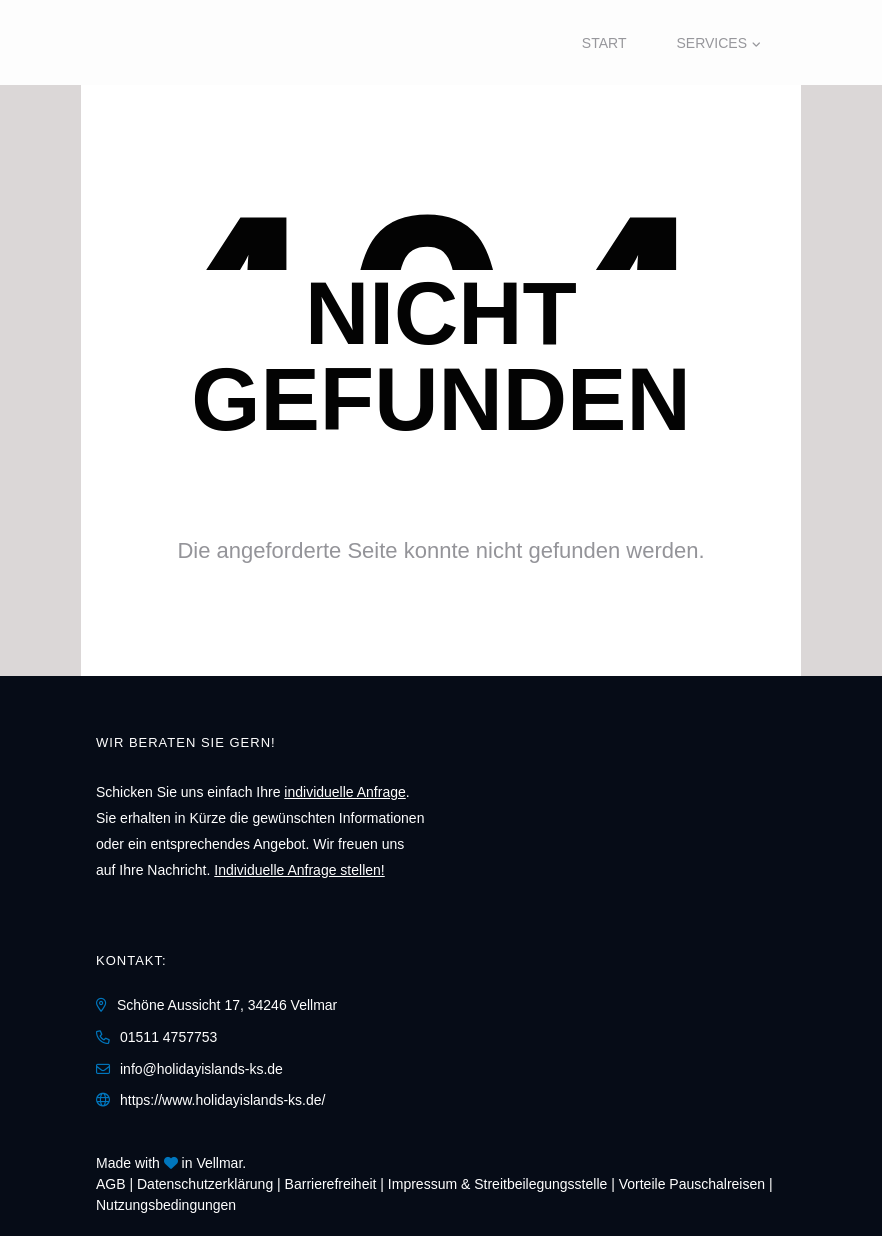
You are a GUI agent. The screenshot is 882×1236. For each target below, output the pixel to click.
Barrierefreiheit (331, 1184)
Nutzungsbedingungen (166, 1205)
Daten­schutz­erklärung (205, 1184)
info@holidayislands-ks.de (201, 1069)
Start (604, 43)
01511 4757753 (168, 1037)
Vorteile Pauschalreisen (692, 1184)
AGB (111, 1184)
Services (711, 43)
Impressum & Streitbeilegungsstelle (497, 1184)
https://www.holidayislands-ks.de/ (222, 1100)
